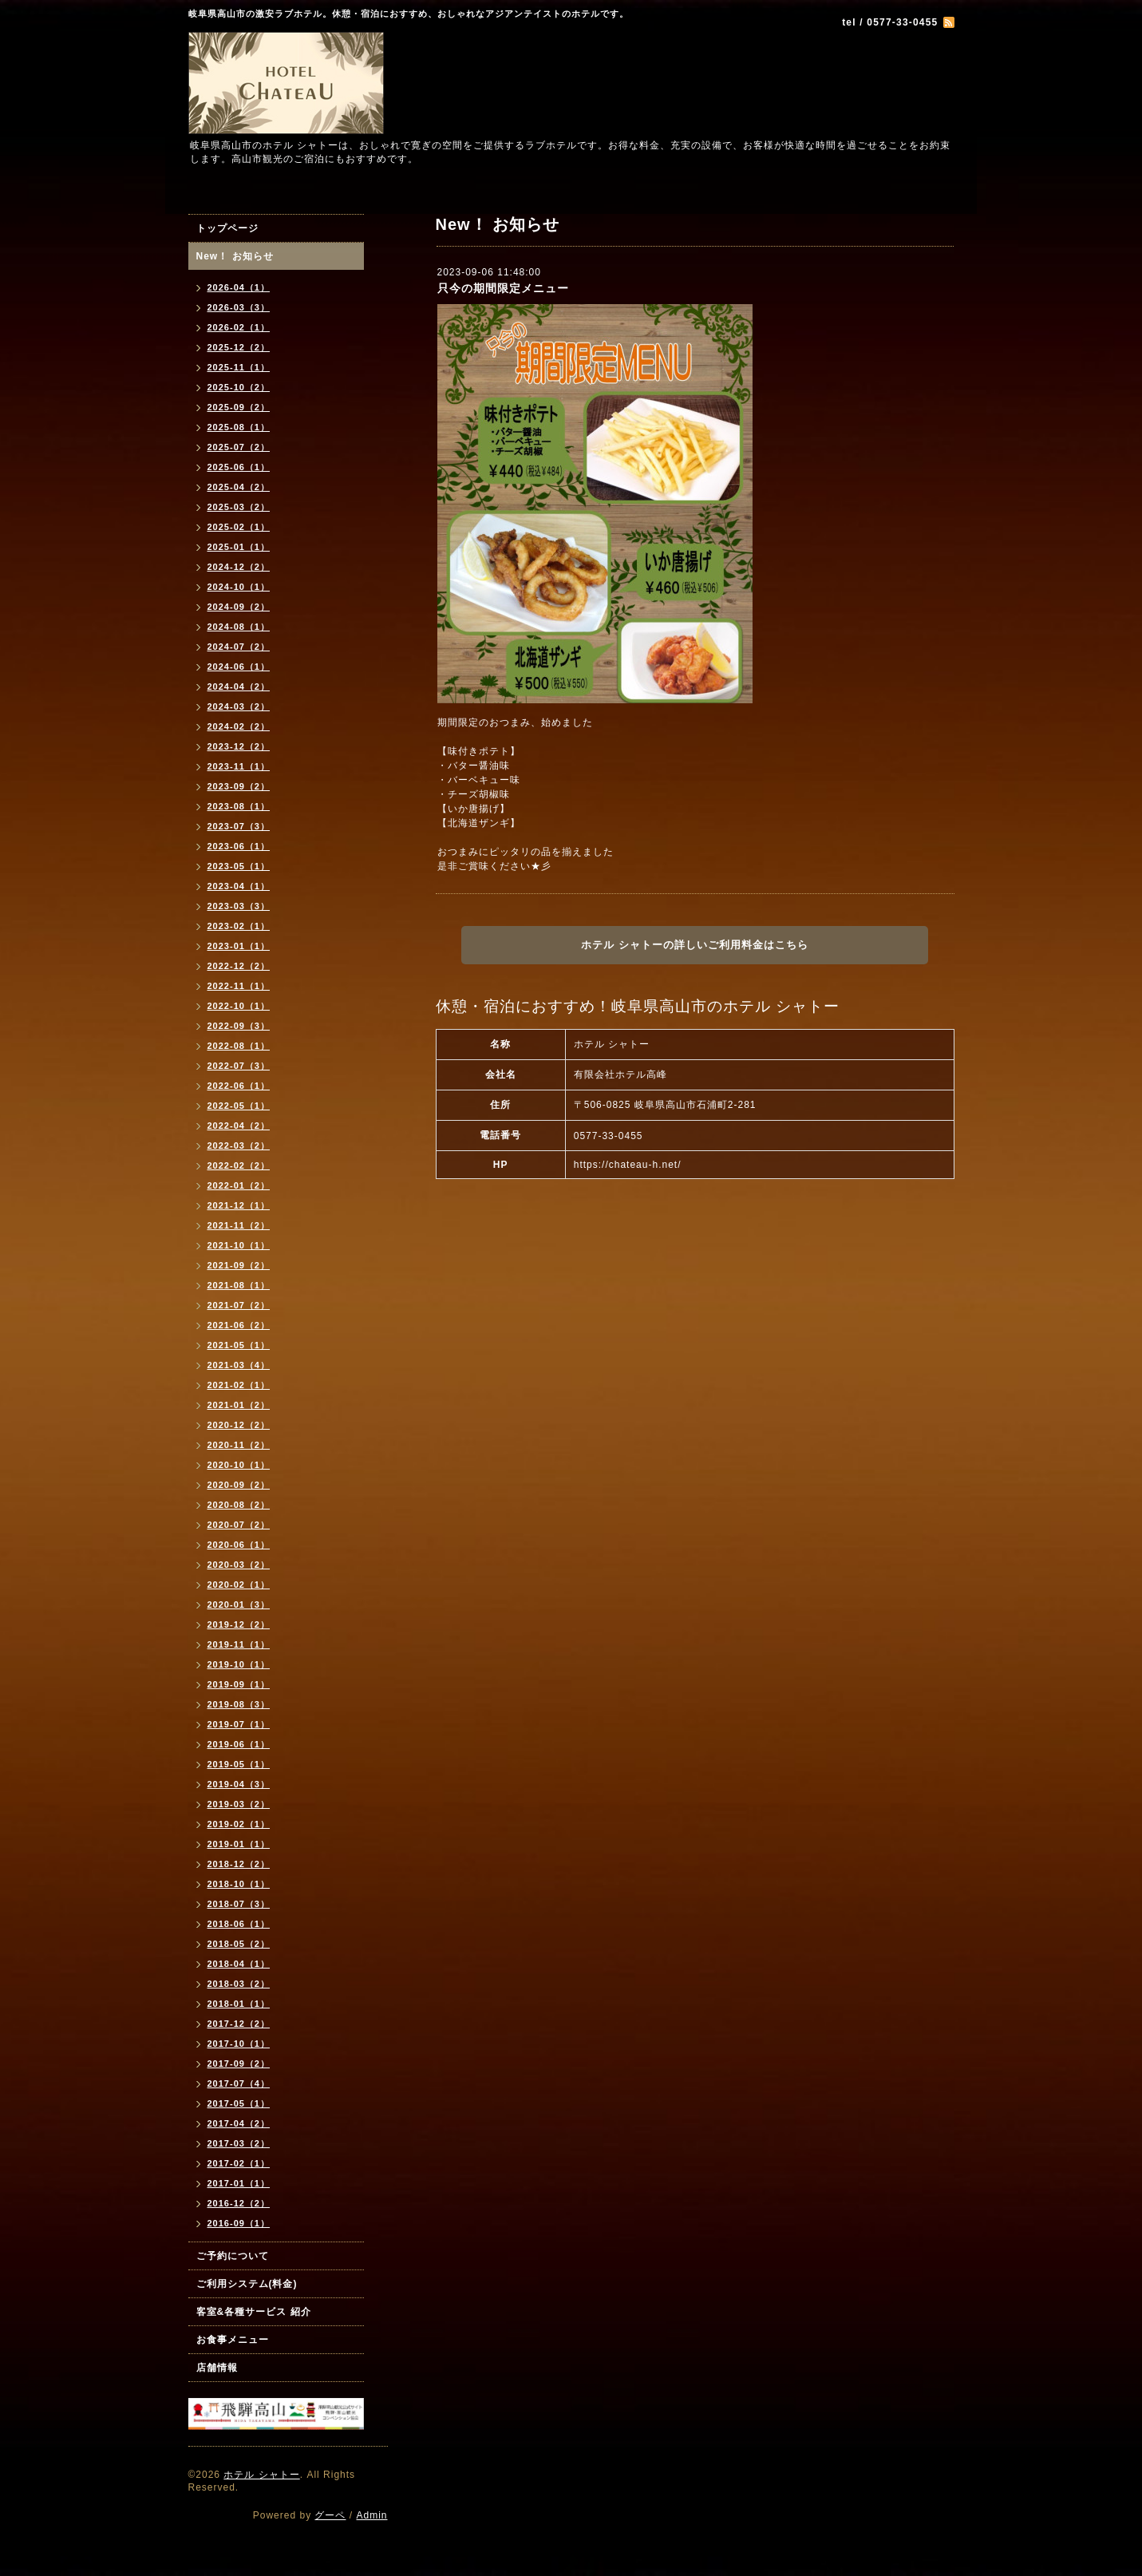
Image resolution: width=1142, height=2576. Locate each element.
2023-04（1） (239, 886)
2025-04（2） (239, 487)
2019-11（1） (239, 1644)
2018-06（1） (239, 1924)
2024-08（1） (239, 626)
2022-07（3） (239, 1065)
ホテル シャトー (261, 2474)
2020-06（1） (239, 1544)
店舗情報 (217, 2367)
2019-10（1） (239, 1664)
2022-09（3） (239, 1026)
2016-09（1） (239, 2223)
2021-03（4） (239, 1365)
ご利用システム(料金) (247, 2283)
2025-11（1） (239, 367)
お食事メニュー (232, 2339)
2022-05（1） (239, 1105)
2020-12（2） (239, 1425)
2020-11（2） (239, 1445)
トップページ (227, 228)
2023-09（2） (239, 786)
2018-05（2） (239, 1944)
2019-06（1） (239, 1744)
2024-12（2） (239, 567)
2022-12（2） (239, 966)
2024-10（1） (239, 587)
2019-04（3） (239, 1784)
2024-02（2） (239, 726)
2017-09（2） (239, 2063)
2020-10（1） (239, 1465)
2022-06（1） (239, 1085)
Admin (371, 2515)
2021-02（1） (239, 1385)
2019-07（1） (239, 1724)
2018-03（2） (239, 1983)
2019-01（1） (239, 1844)
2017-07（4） (239, 2083)
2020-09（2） (239, 1485)
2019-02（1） (239, 1824)
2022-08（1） (239, 1046)
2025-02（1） (239, 527)
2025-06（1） (239, 467)
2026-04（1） (239, 287)
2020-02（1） (239, 1584)
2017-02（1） (239, 2163)
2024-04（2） (239, 686)
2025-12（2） (239, 347)
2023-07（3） (239, 826)
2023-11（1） (239, 766)
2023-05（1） (239, 866)
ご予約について (232, 2255)
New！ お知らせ (235, 256)
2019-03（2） (239, 1804)
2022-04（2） (239, 1125)
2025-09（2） (239, 407)
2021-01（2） (239, 1405)
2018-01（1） (239, 2003)
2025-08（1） (239, 427)
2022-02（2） (239, 1165)
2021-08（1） (239, 1285)
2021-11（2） (239, 1225)
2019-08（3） (239, 1704)
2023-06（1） (239, 846)
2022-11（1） (239, 986)
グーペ (330, 2515)
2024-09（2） (239, 606)
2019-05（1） (239, 1764)
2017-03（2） (239, 2143)
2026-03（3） (239, 307)
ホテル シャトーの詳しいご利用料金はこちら (694, 945)
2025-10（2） (239, 387)
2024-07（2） (239, 646)
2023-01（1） (239, 946)
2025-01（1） (239, 547)
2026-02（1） (239, 327)
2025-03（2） (239, 507)
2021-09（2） (239, 1265)
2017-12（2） (239, 2023)
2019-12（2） (239, 1624)
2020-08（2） (239, 1505)
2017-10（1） (239, 2043)
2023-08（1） (239, 806)
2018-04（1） (239, 1964)
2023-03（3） (239, 906)
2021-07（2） (239, 1305)
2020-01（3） (239, 1604)
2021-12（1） (239, 1205)
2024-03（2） (239, 706)
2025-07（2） (239, 447)
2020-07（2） (239, 1524)
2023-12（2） (239, 746)
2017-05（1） (239, 2103)
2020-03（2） (239, 1564)
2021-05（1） (239, 1345)
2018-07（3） (239, 1904)
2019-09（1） (239, 1684)
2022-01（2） (239, 1185)
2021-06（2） (239, 1325)
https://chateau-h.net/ (628, 1164)
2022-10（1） (239, 1006)
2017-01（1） (239, 2183)
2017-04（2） (239, 2123)
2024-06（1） (239, 666)
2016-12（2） (239, 2203)
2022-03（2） (239, 1145)
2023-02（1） (239, 926)
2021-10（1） (239, 1245)
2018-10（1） (239, 1884)
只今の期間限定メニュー (503, 288)
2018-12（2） (239, 1864)
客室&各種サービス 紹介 (253, 2311)
